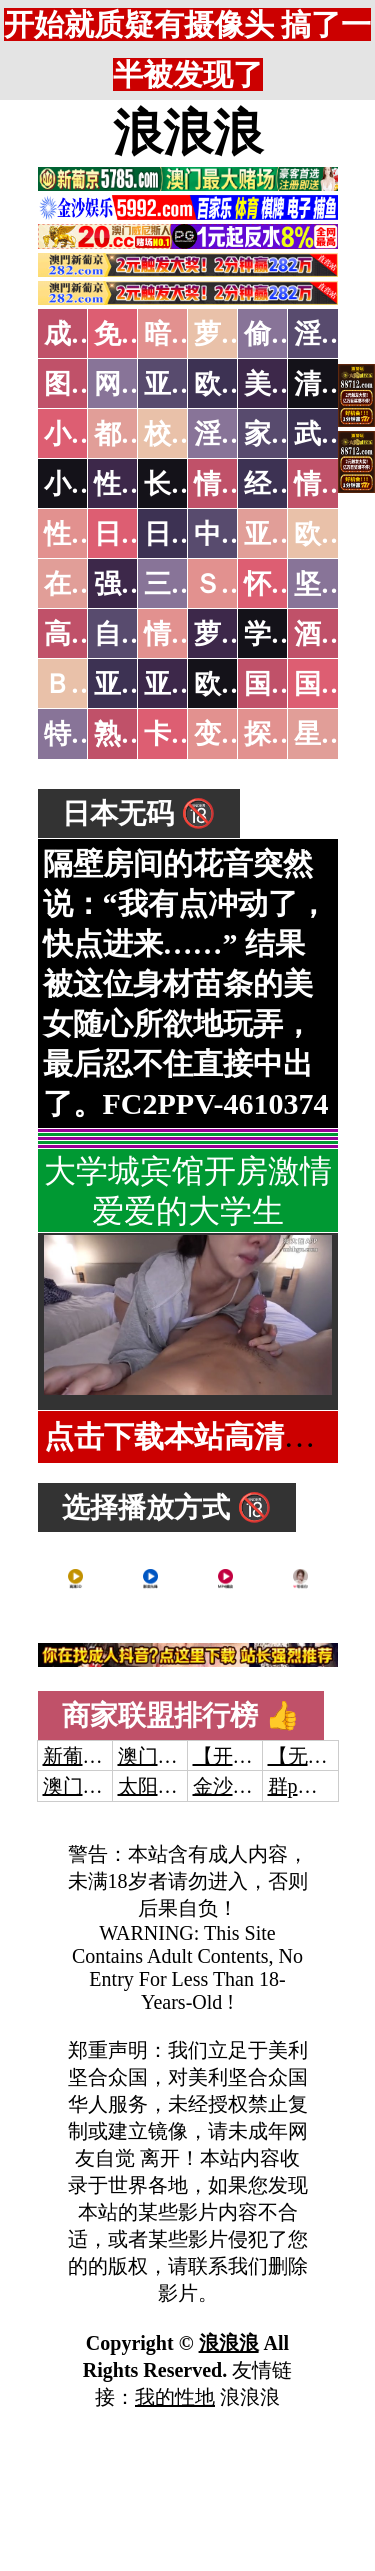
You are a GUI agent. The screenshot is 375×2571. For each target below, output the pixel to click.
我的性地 (175, 2397)
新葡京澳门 (93, 1756)
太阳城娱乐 (168, 1786)
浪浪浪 (188, 133)
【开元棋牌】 (253, 1756)
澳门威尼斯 (168, 1756)
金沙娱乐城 (243, 1786)
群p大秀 (303, 1786)
